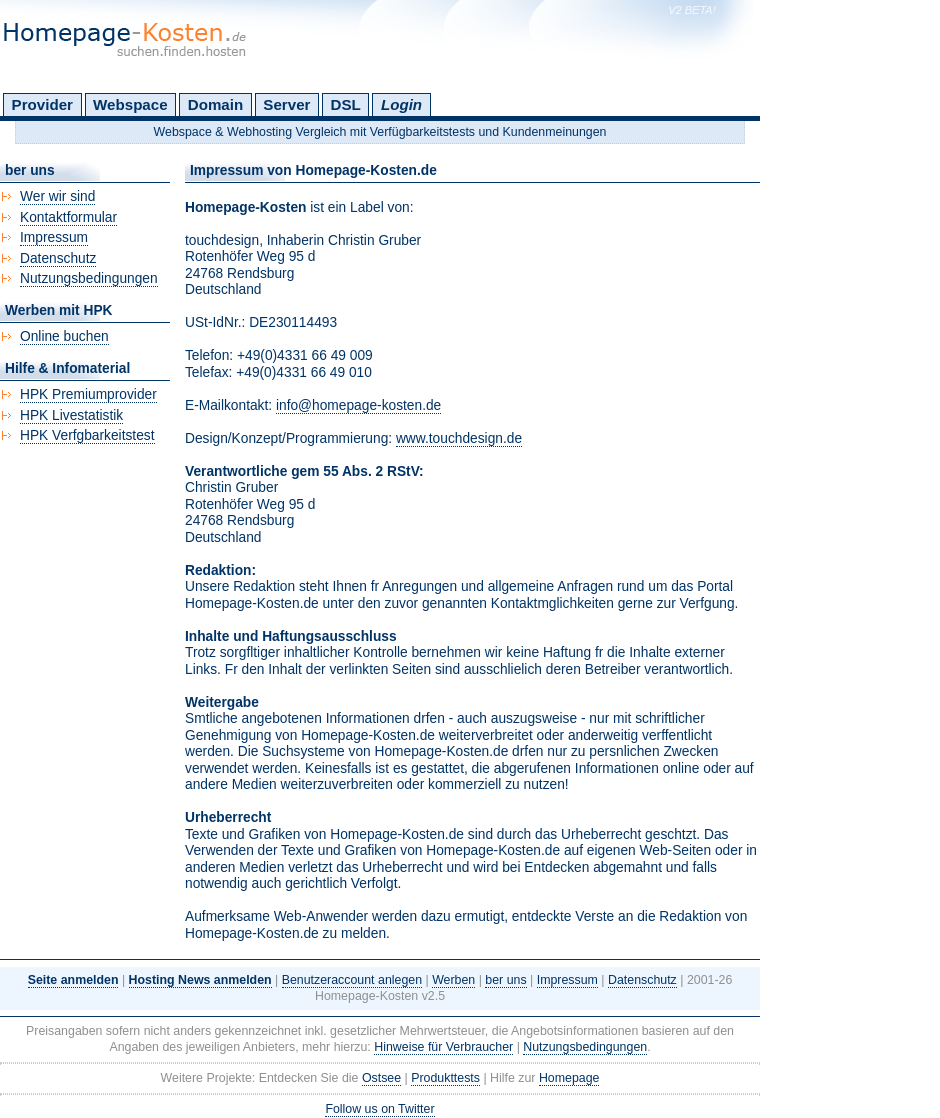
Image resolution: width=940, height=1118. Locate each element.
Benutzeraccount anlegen (352, 980)
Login (401, 104)
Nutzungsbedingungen (89, 278)
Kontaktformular (68, 217)
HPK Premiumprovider (88, 394)
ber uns (505, 980)
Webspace (130, 104)
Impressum (54, 237)
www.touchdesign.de (459, 438)
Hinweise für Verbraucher (443, 1047)
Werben (453, 980)
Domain (215, 104)
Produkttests (445, 1078)
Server (286, 104)
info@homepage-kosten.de (358, 405)
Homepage (569, 1078)
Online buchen (64, 336)
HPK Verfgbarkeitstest (87, 435)
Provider (42, 104)
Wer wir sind (57, 196)
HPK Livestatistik (71, 415)
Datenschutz (58, 258)
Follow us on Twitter (379, 1109)
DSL (346, 104)
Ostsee (381, 1078)
